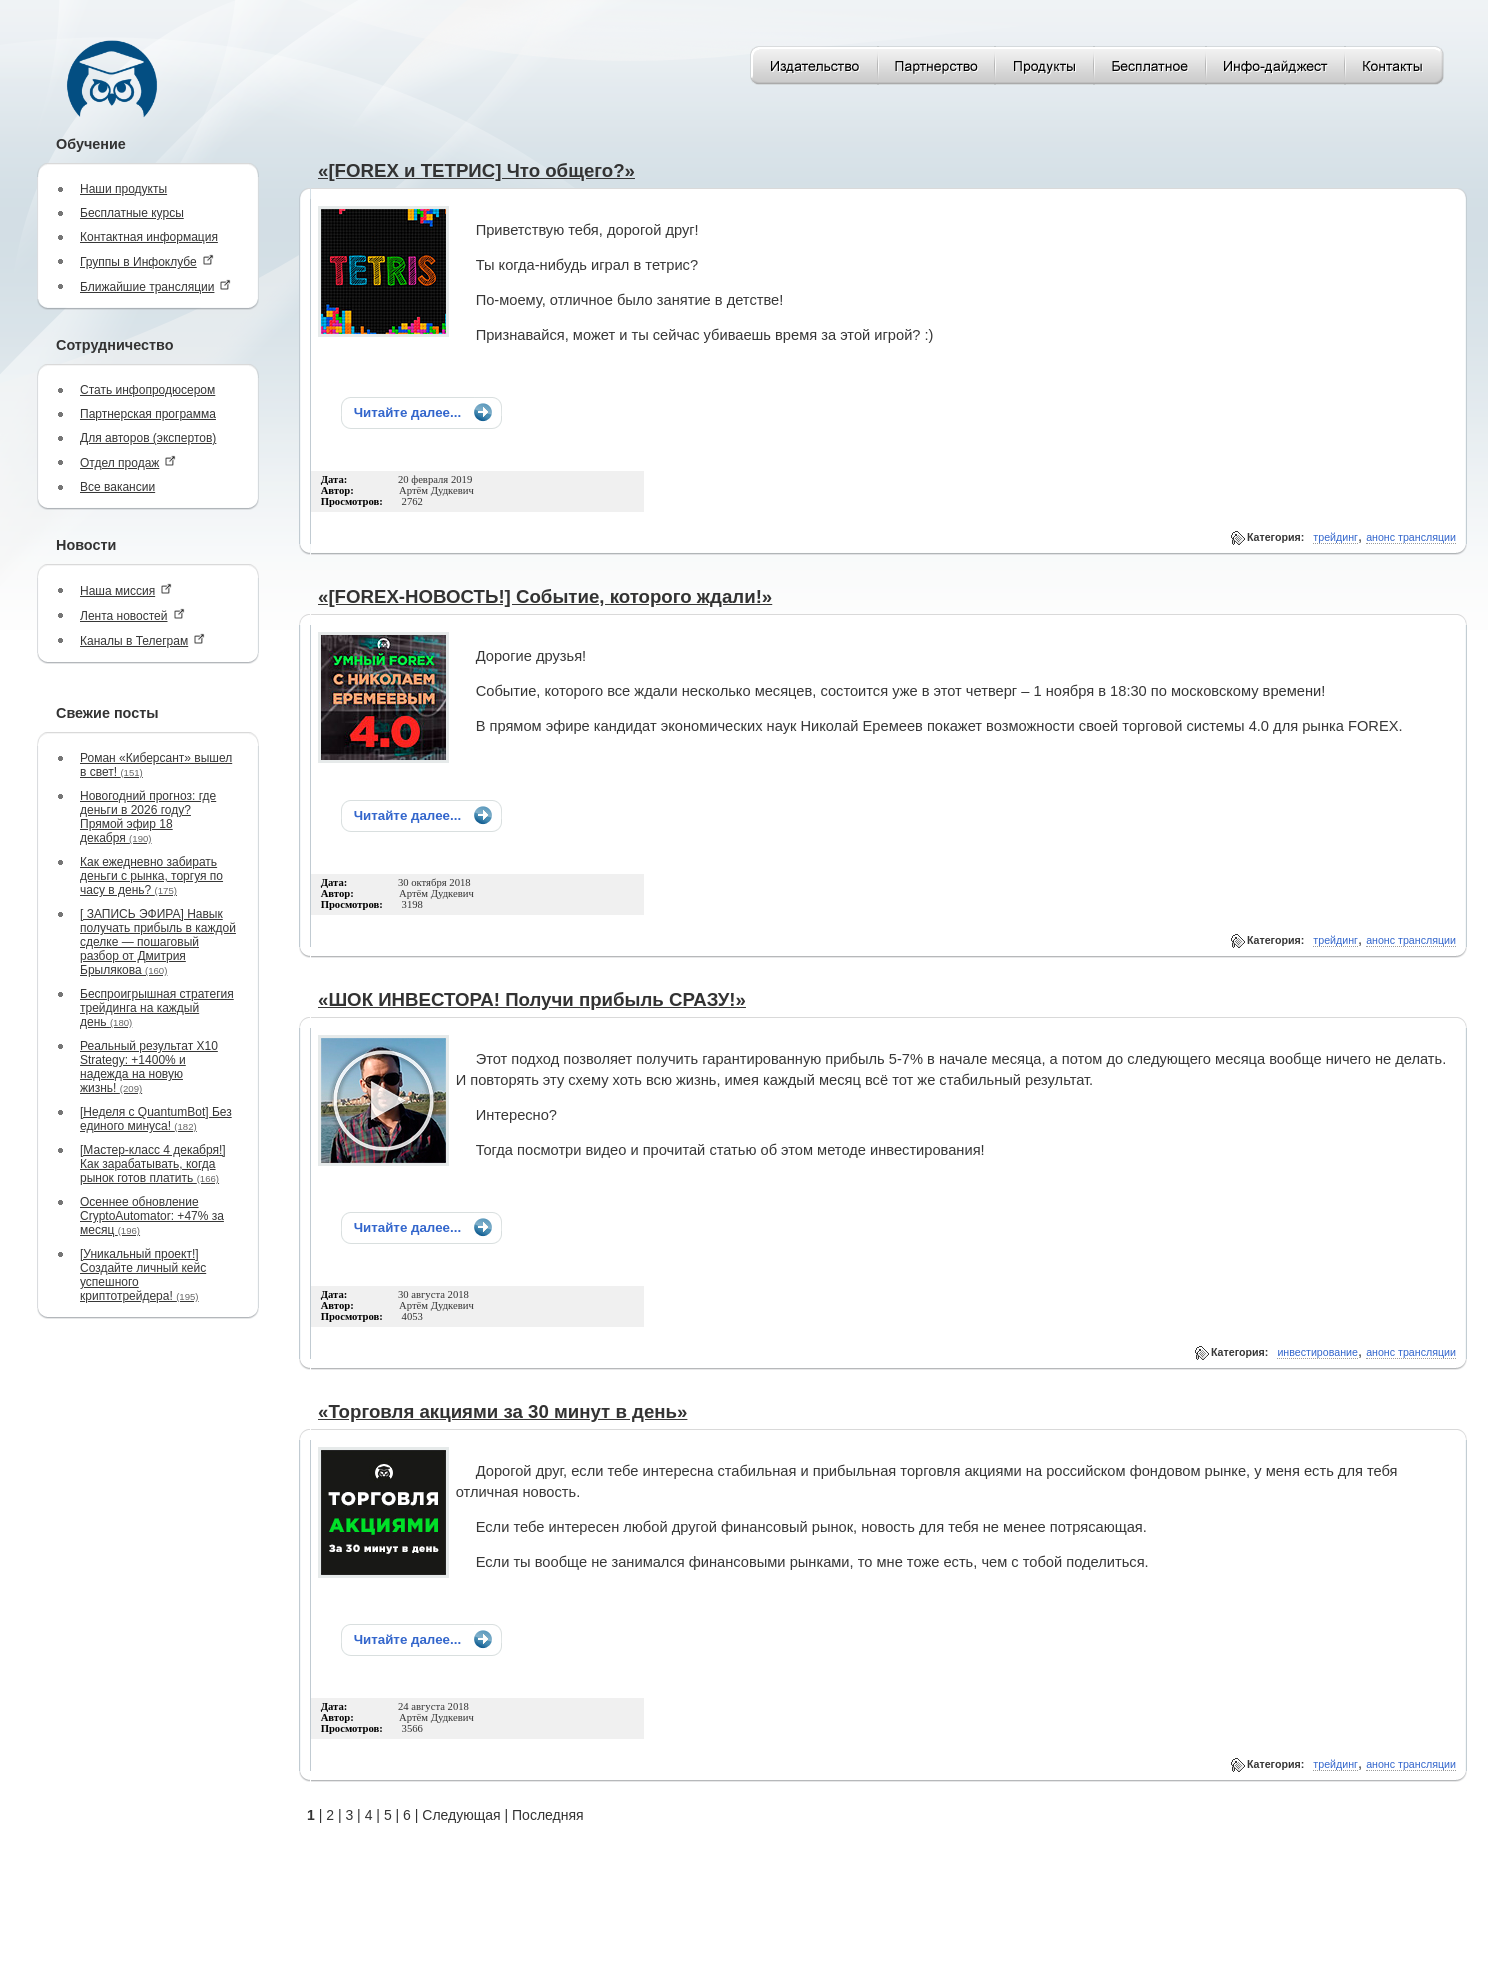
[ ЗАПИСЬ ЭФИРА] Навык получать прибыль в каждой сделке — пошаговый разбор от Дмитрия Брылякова (158, 942)
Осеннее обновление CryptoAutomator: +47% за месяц (152, 1216)
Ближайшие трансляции (155, 286)
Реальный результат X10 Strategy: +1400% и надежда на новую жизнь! (149, 1067)
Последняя (548, 1815)
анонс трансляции (1411, 537)
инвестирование (1317, 1352)
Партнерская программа (148, 414)
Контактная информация (149, 237)
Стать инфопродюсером (147, 390)
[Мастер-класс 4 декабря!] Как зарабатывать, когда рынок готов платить (153, 1164)
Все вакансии (117, 487)
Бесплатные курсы (132, 213)
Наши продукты (123, 189)
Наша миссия (126, 590)
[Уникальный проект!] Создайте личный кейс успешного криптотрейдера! (143, 1275)
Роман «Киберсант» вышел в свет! (156, 765)
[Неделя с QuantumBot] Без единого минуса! (156, 1119)
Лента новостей (132, 615)
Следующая (461, 1815)
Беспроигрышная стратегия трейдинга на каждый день (157, 1008)
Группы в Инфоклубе (147, 261)
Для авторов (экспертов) (148, 438)
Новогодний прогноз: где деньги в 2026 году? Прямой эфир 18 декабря (148, 817)
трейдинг (1335, 537)
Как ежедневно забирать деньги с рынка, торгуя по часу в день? (151, 876)
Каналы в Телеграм (142, 640)
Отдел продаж (128, 462)
